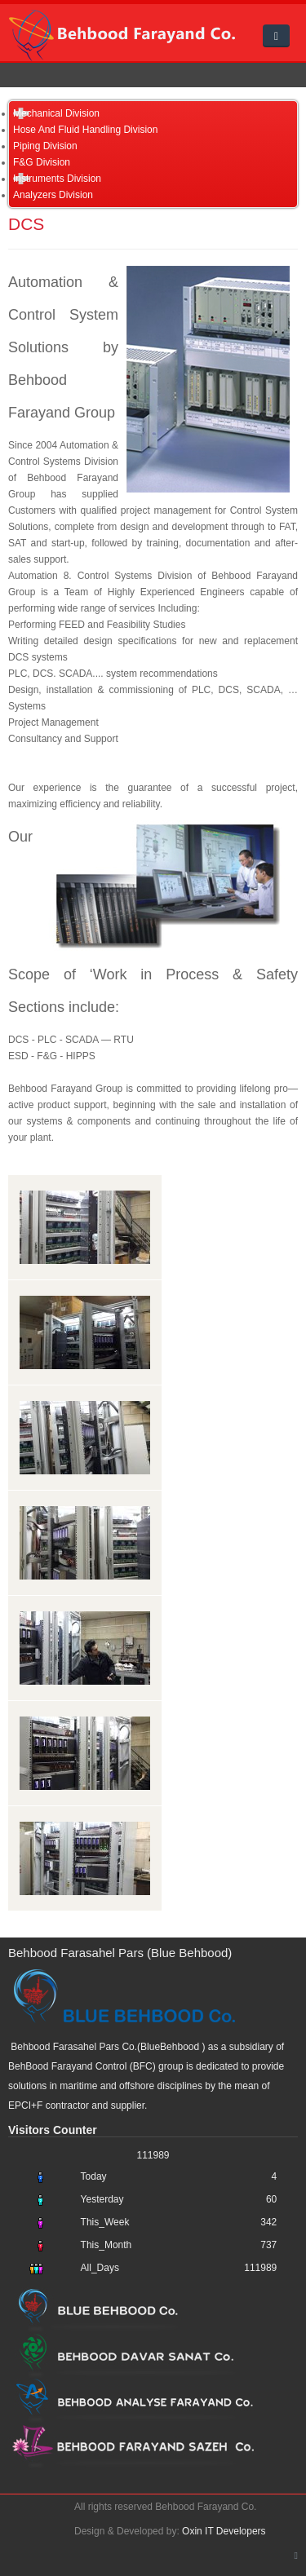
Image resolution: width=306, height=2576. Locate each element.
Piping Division (45, 146)
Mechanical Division (56, 113)
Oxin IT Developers (224, 2531)
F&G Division (41, 162)
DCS (26, 223)
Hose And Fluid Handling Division (85, 129)
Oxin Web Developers (35, 2510)
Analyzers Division (53, 195)
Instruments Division (57, 178)
